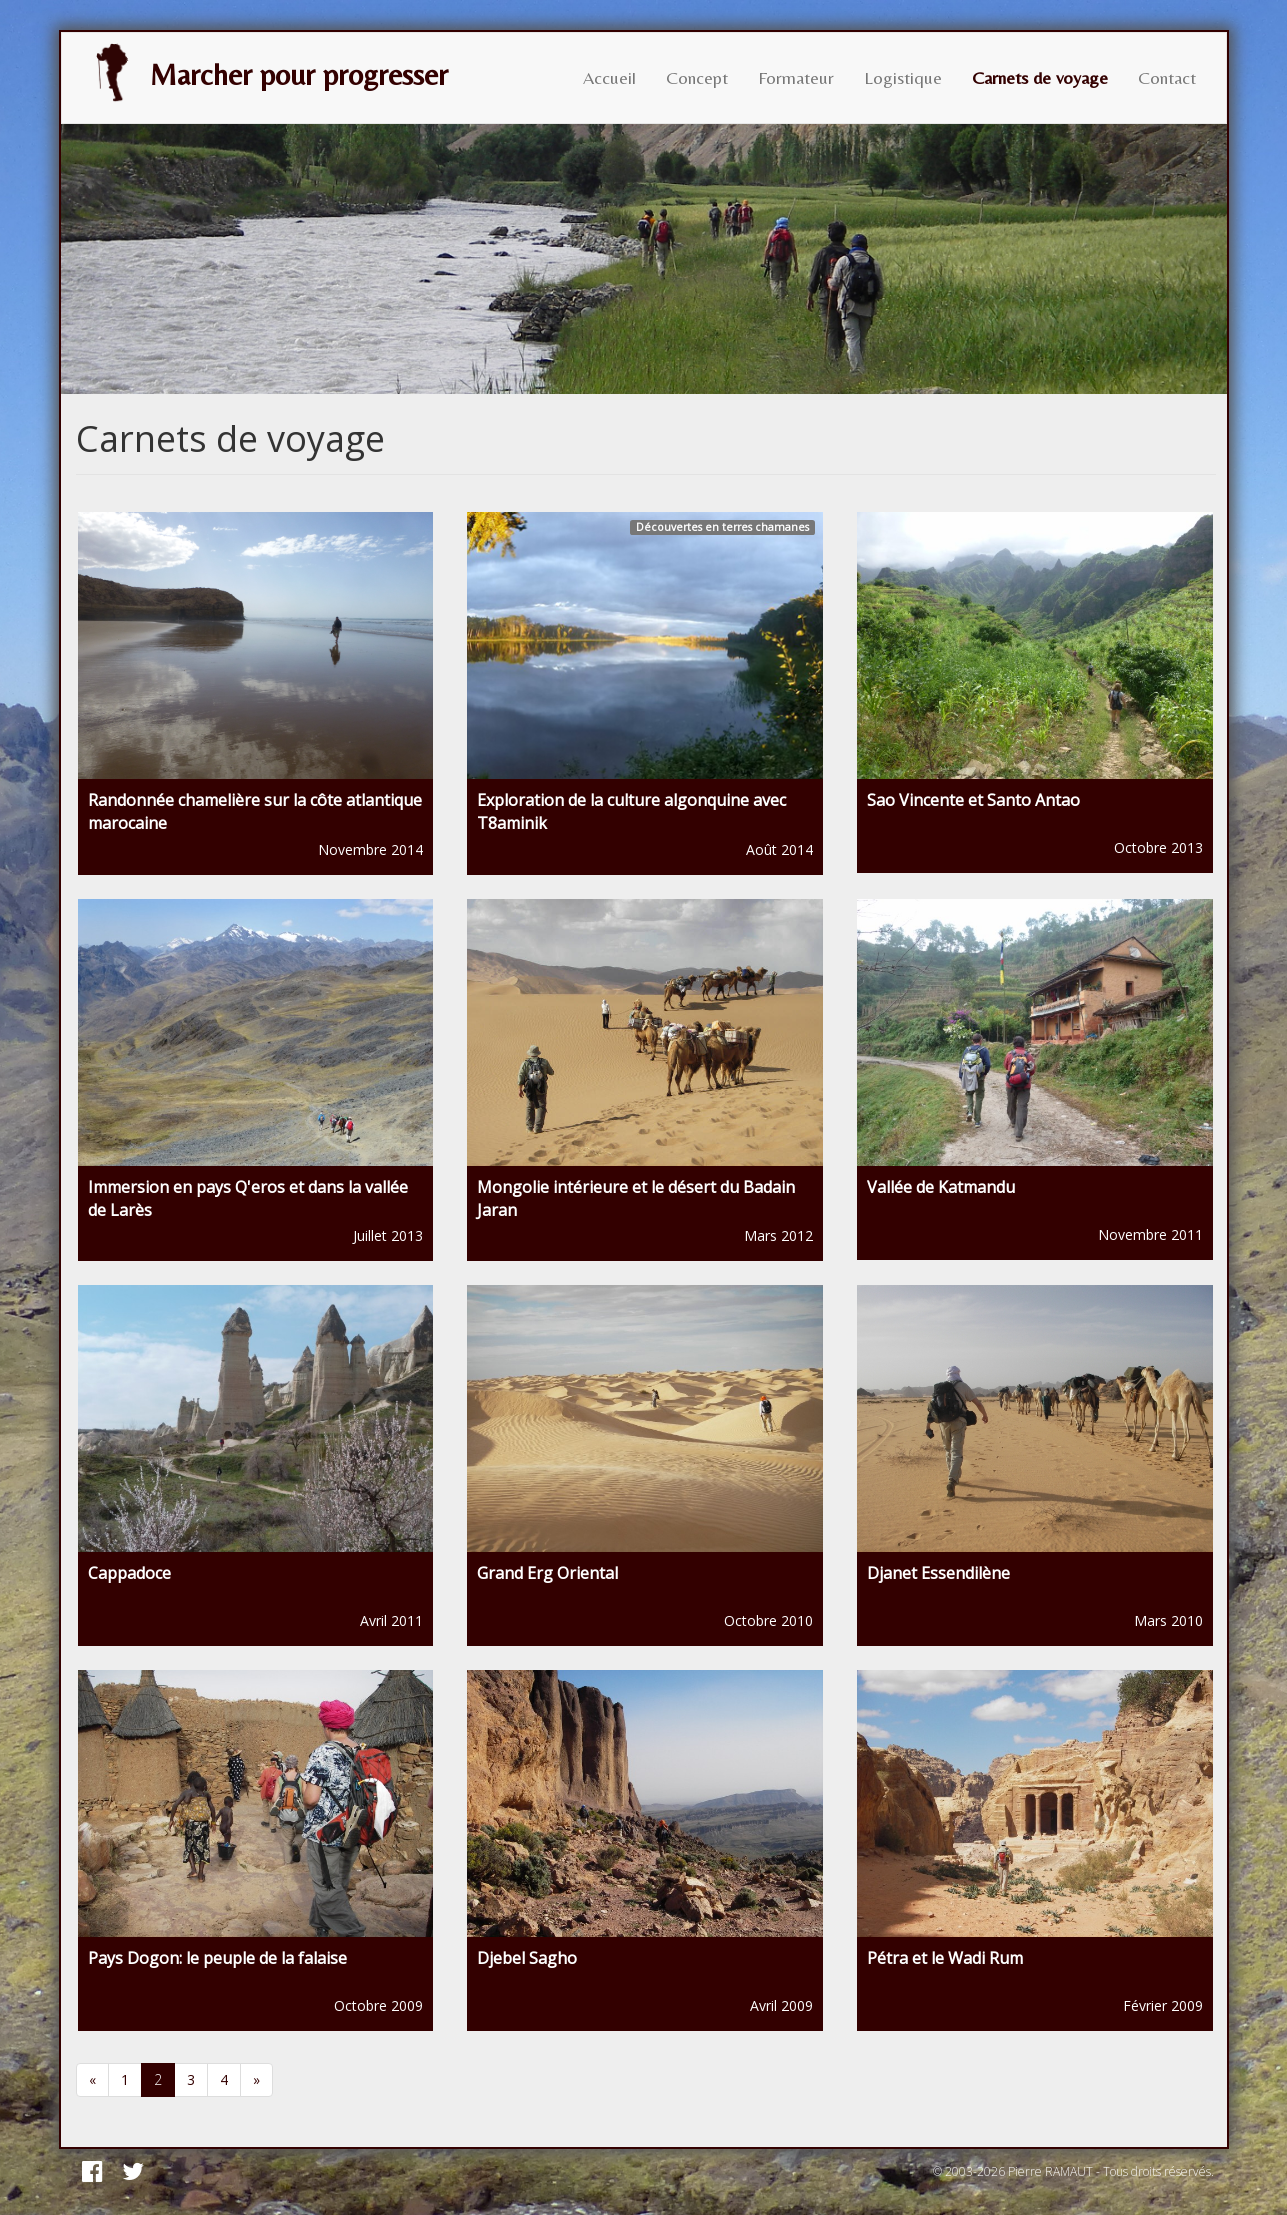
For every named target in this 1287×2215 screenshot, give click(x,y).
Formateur (796, 77)
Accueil (609, 77)
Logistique (903, 77)
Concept (697, 77)
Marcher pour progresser (265, 73)
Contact (1167, 77)
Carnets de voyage (1040, 77)
